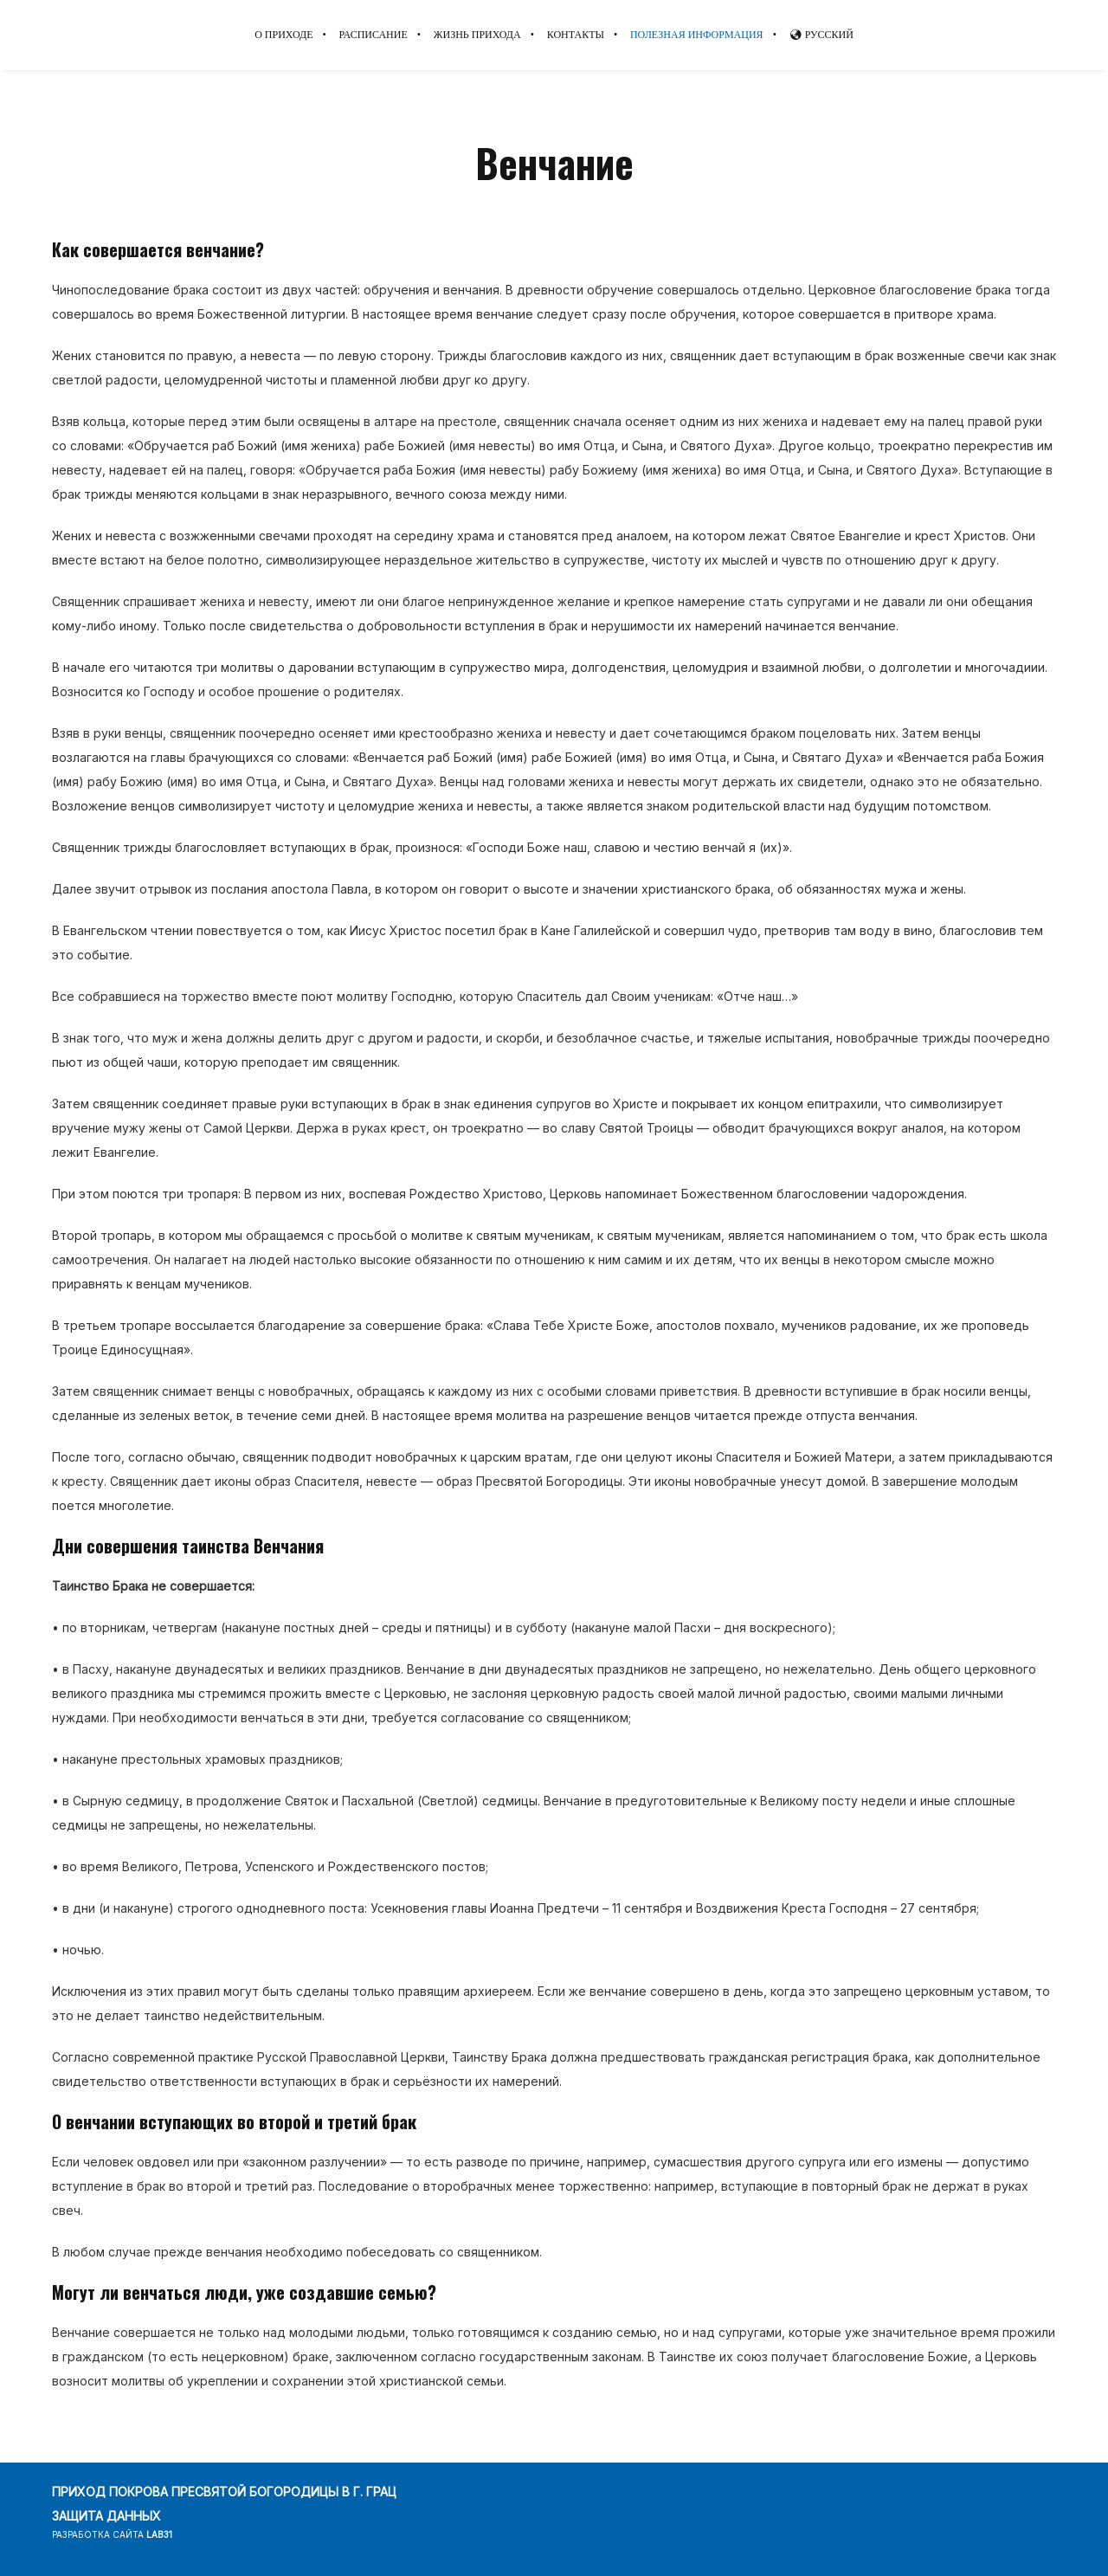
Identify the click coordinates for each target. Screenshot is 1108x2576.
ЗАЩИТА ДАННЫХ (106, 2515)
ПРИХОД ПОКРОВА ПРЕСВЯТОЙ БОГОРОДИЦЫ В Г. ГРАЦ (224, 2491)
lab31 (159, 2534)
